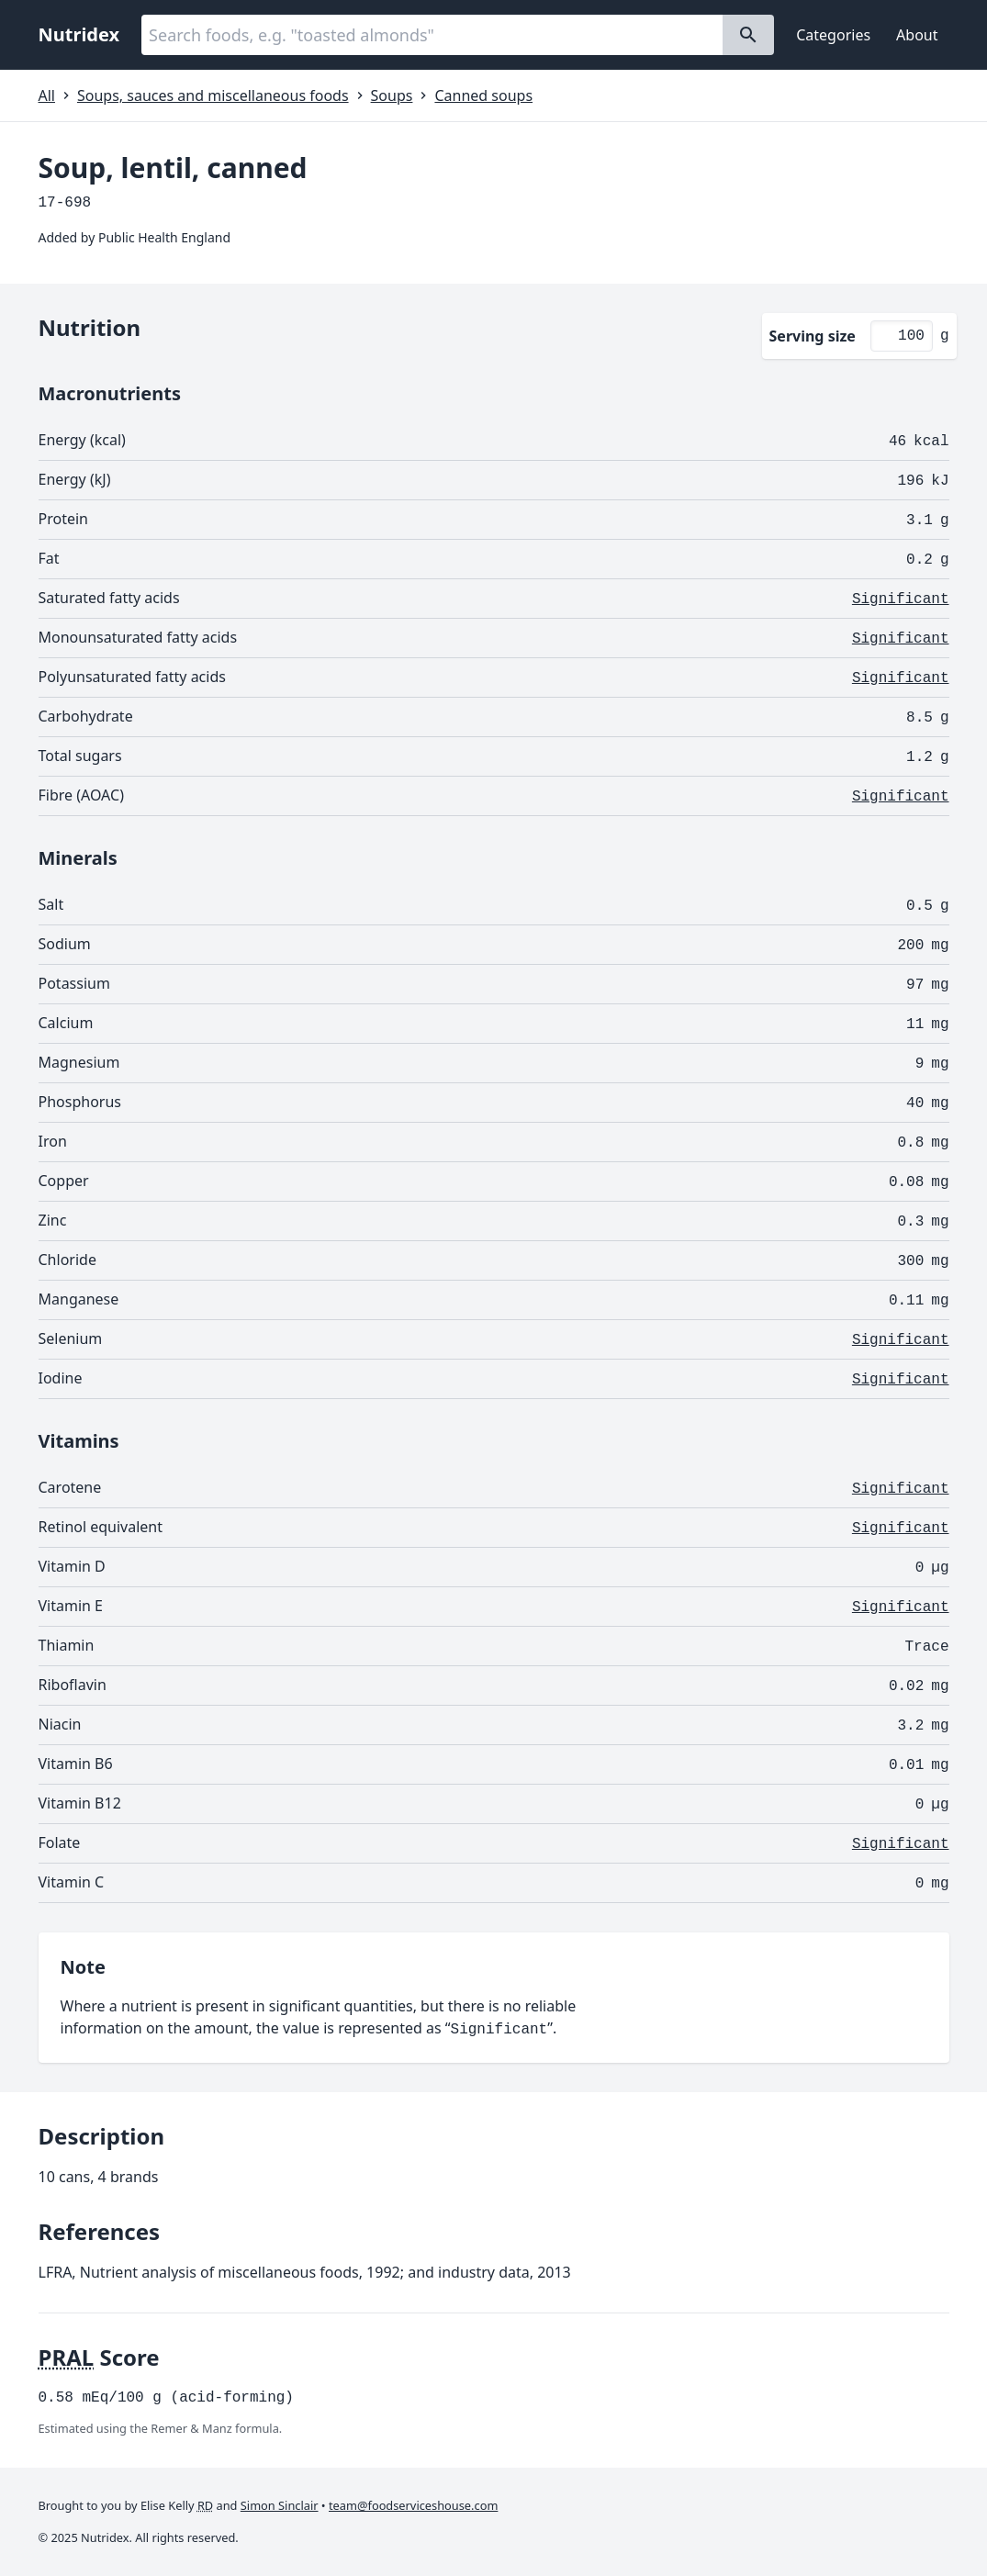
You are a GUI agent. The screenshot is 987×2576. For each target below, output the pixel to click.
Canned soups (483, 95)
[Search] (748, 35)
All (47, 95)
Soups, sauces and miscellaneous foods (213, 95)
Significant (900, 599)
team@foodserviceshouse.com (413, 2505)
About (916, 35)
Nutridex (79, 34)
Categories (833, 35)
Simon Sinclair (280, 2505)
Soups (392, 95)
